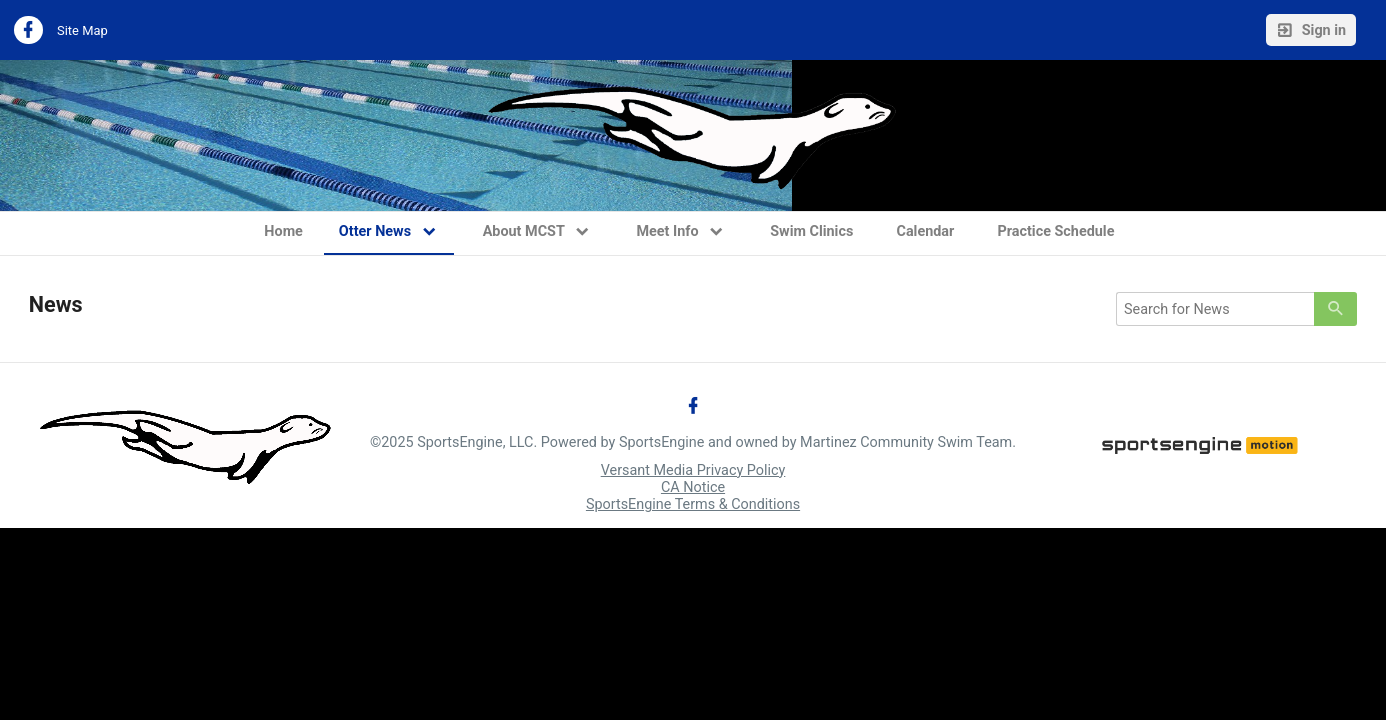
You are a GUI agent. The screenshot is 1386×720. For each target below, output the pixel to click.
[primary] (1335, 309)
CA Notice (693, 487)
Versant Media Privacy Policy (693, 470)
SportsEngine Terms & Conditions (693, 504)
